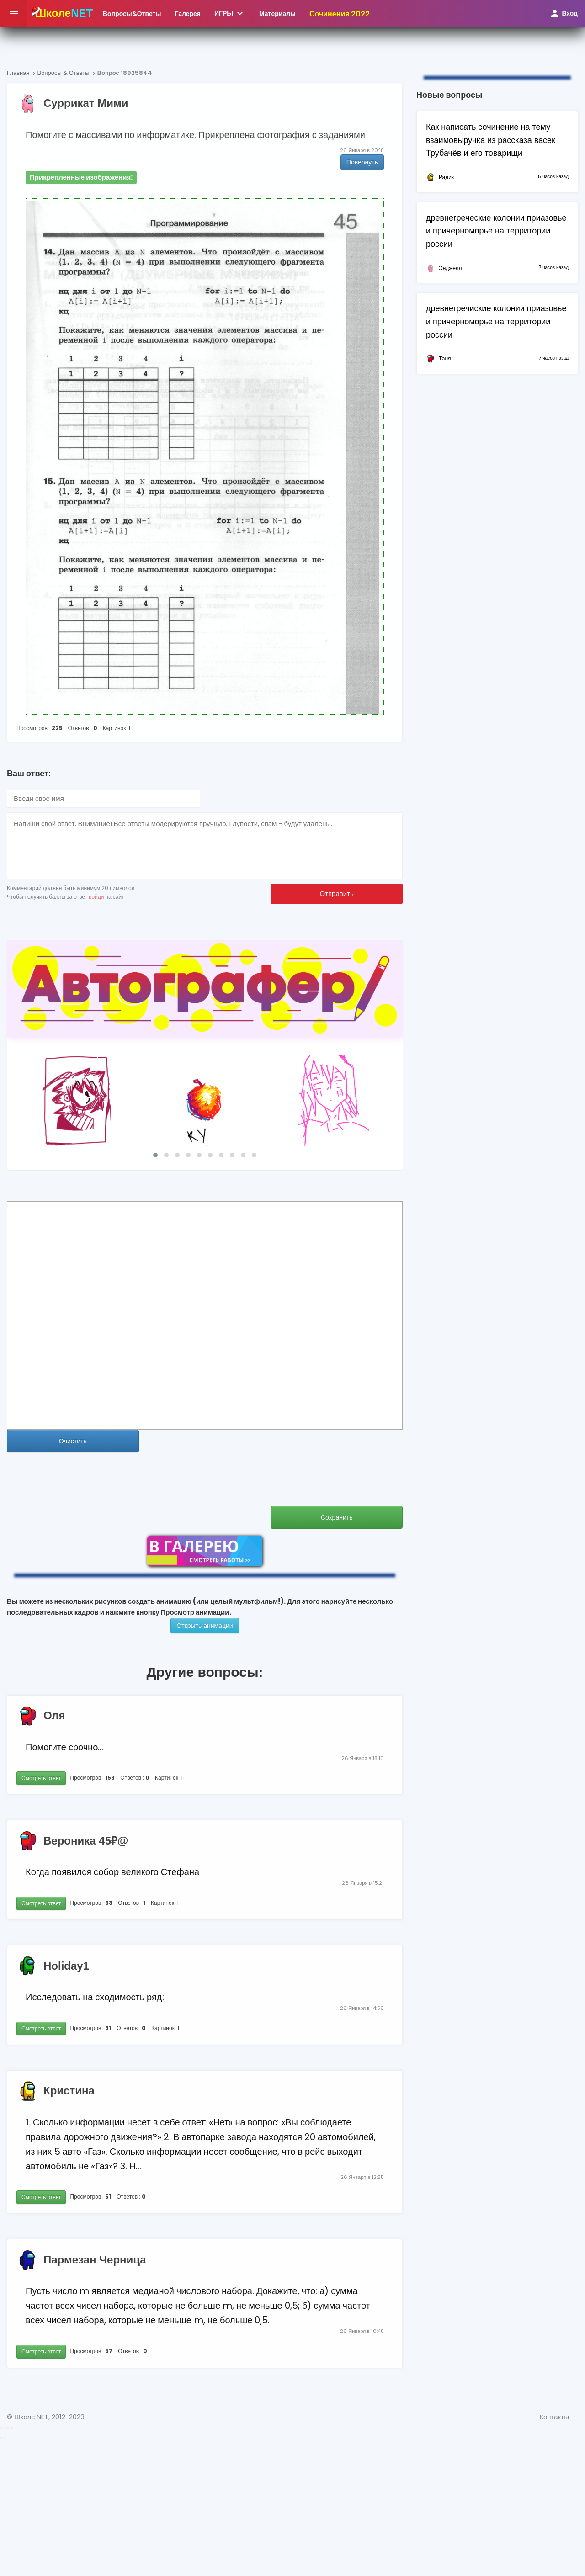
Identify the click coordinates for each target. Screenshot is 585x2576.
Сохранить (337, 1517)
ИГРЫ (229, 13)
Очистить (73, 1441)
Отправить (336, 893)
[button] (155, 1155)
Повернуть (362, 162)
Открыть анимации (204, 1625)
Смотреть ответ (41, 1778)
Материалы (277, 13)
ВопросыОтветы (132, 13)
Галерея (188, 13)
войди (96, 897)
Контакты (554, 2417)
